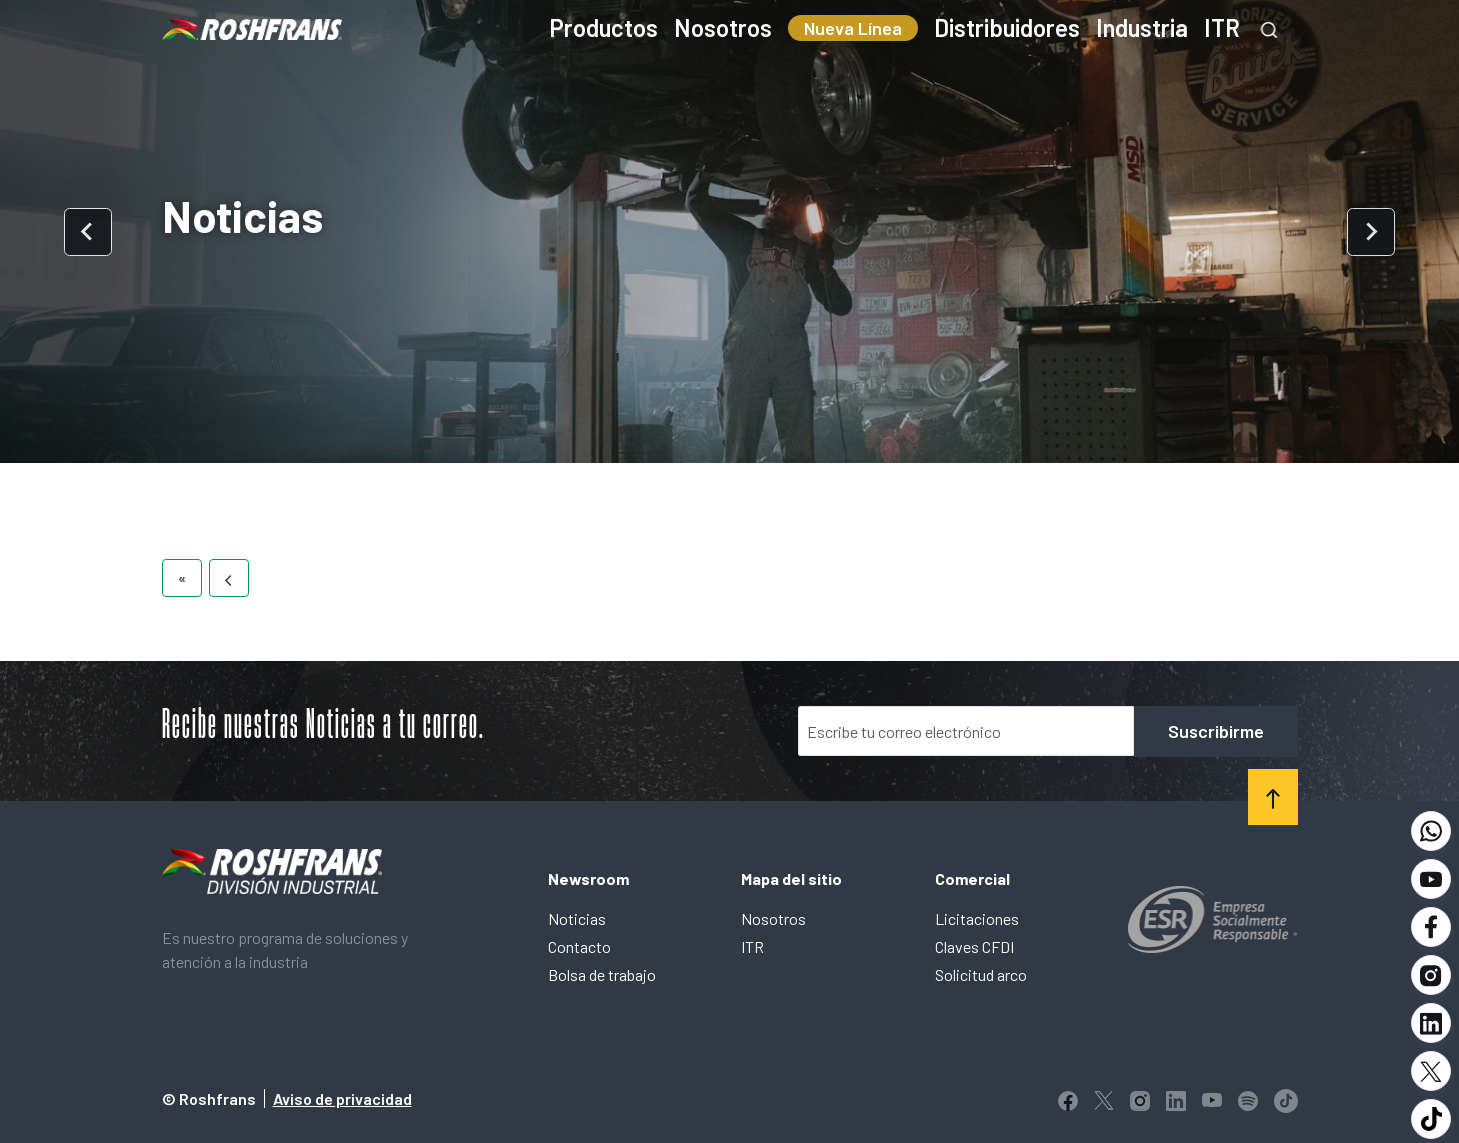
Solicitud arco (981, 974)
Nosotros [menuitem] (723, 27)
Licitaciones (977, 918)
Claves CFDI (974, 946)
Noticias (577, 918)
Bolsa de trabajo (602, 974)
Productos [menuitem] (603, 27)
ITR (752, 946)
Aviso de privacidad (342, 1098)
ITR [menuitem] (1222, 27)
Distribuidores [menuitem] (1007, 27)
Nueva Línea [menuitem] (853, 28)
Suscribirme (1216, 731)
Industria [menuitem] (1142, 27)
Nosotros (773, 918)
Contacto (579, 946)
